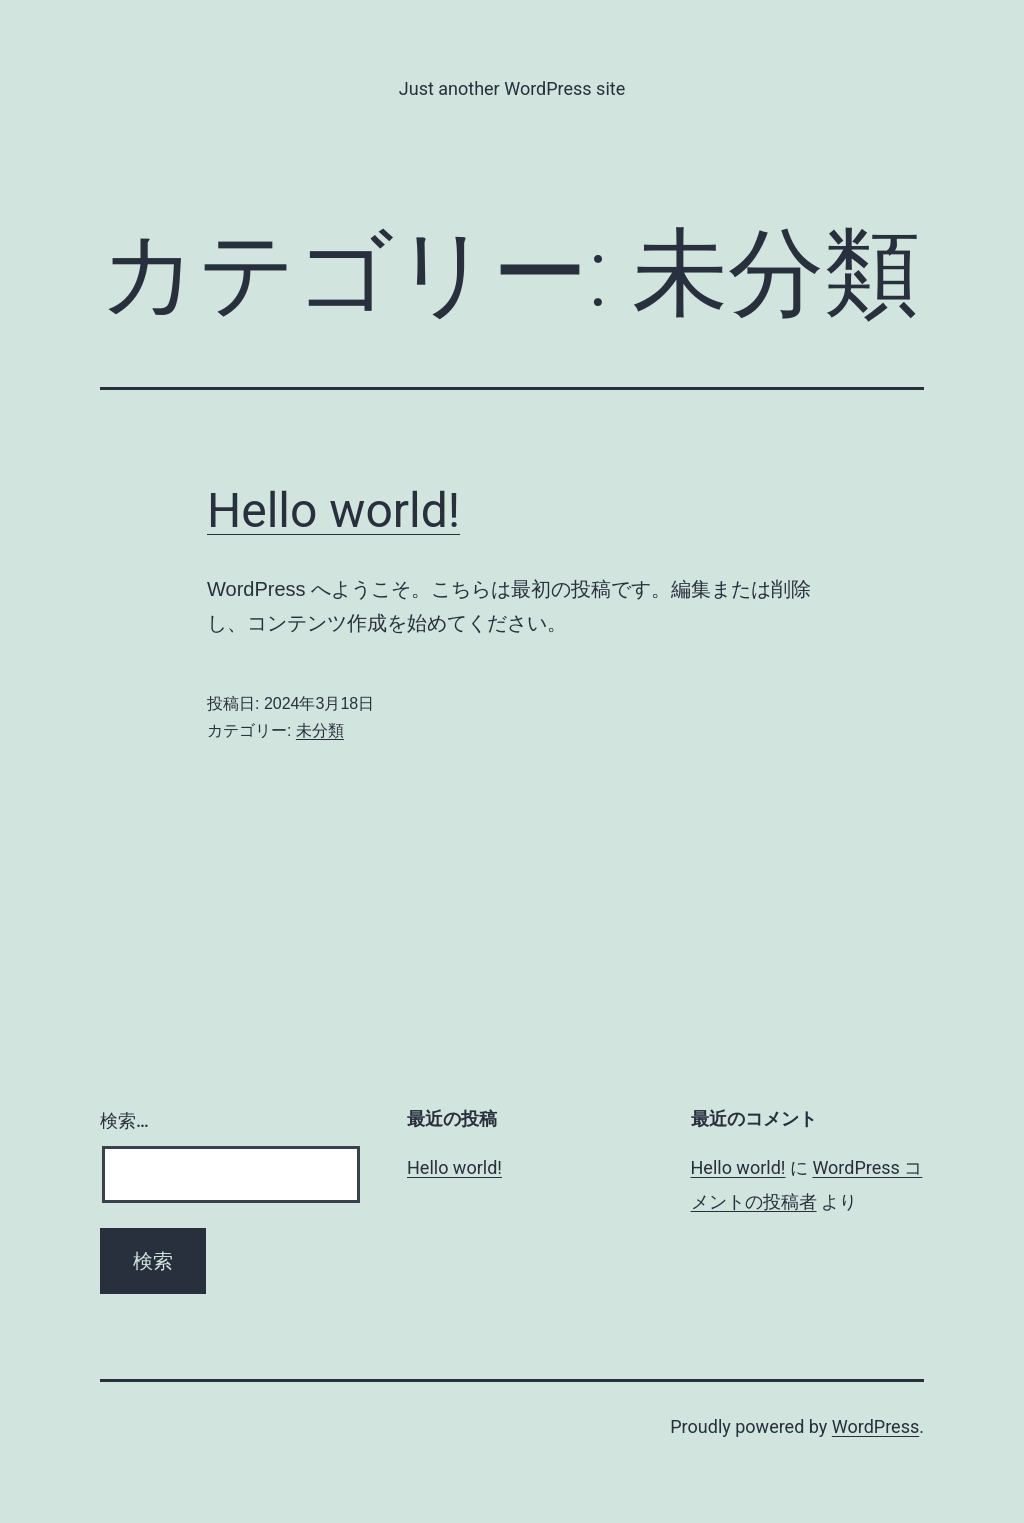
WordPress (875, 1426)
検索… (124, 1120)
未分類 (320, 730)
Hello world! (333, 510)
